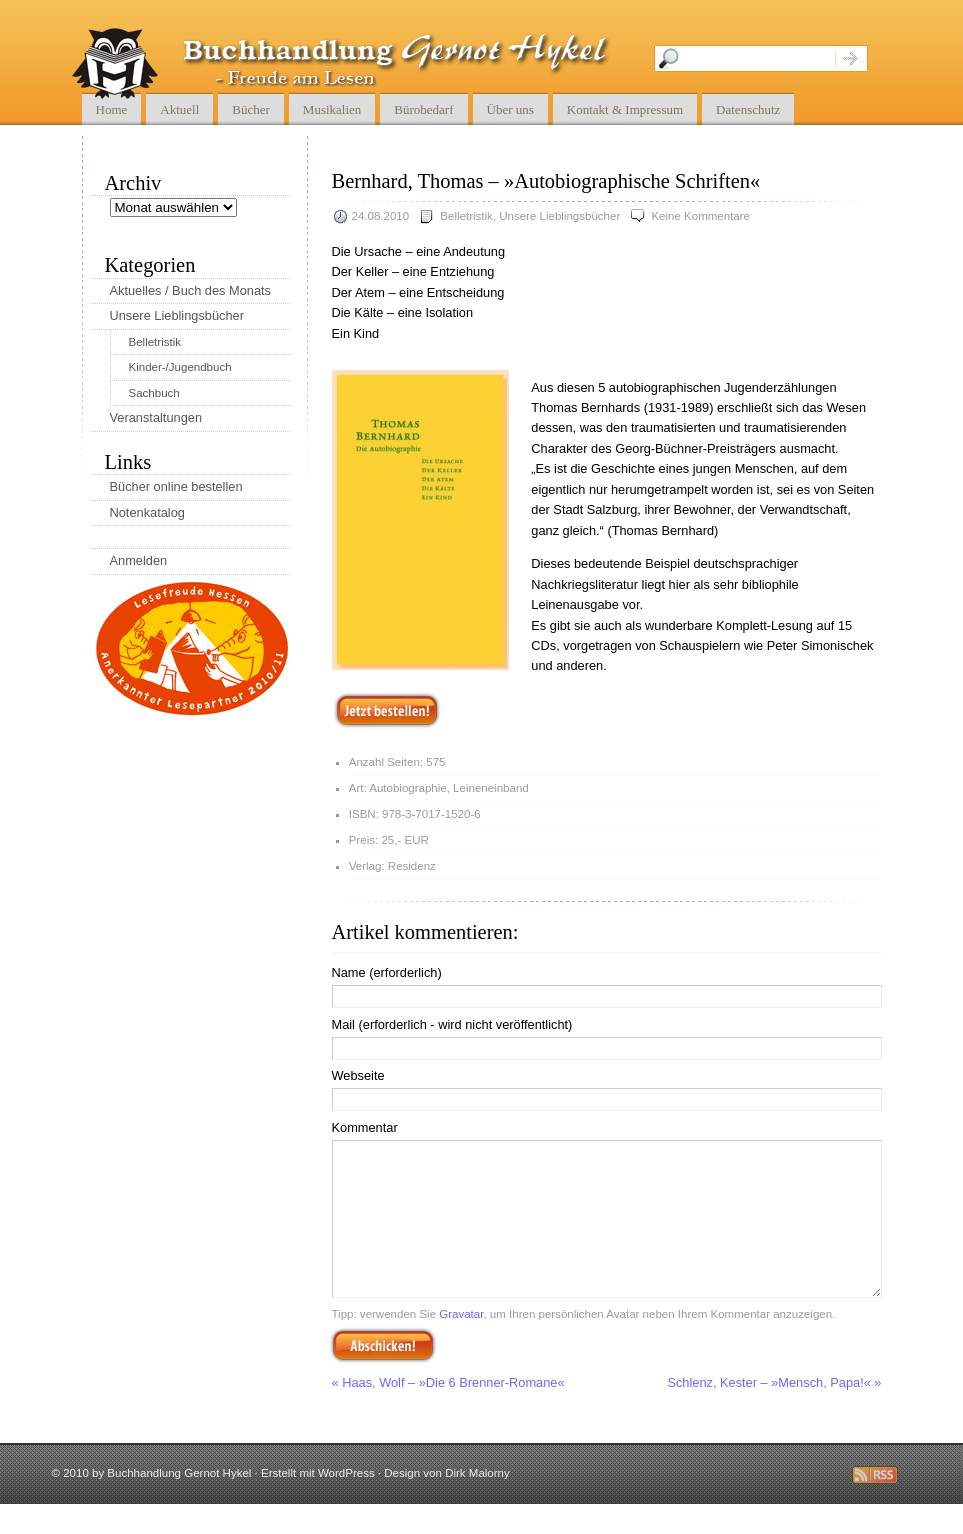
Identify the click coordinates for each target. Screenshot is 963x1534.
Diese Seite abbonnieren (875, 1505)
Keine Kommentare (700, 216)
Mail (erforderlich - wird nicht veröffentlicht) (452, 1024)
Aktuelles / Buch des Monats (190, 290)
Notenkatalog (147, 512)
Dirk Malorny (477, 1503)
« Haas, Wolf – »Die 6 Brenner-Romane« (448, 1412)
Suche (851, 58)
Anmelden (139, 560)
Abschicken (383, 1375)
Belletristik (466, 216)
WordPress (346, 1503)
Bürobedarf (423, 109)
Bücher (251, 109)
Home (112, 109)
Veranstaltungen (156, 417)
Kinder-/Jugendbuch (180, 367)
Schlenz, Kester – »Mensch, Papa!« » (774, 1412)
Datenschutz (748, 109)
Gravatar (461, 1344)
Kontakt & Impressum (625, 109)
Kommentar (365, 1127)
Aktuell (179, 109)
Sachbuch (154, 393)
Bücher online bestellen (176, 486)
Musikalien (332, 109)
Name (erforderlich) (387, 972)
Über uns (510, 109)
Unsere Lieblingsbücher (559, 216)
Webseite (358, 1075)
